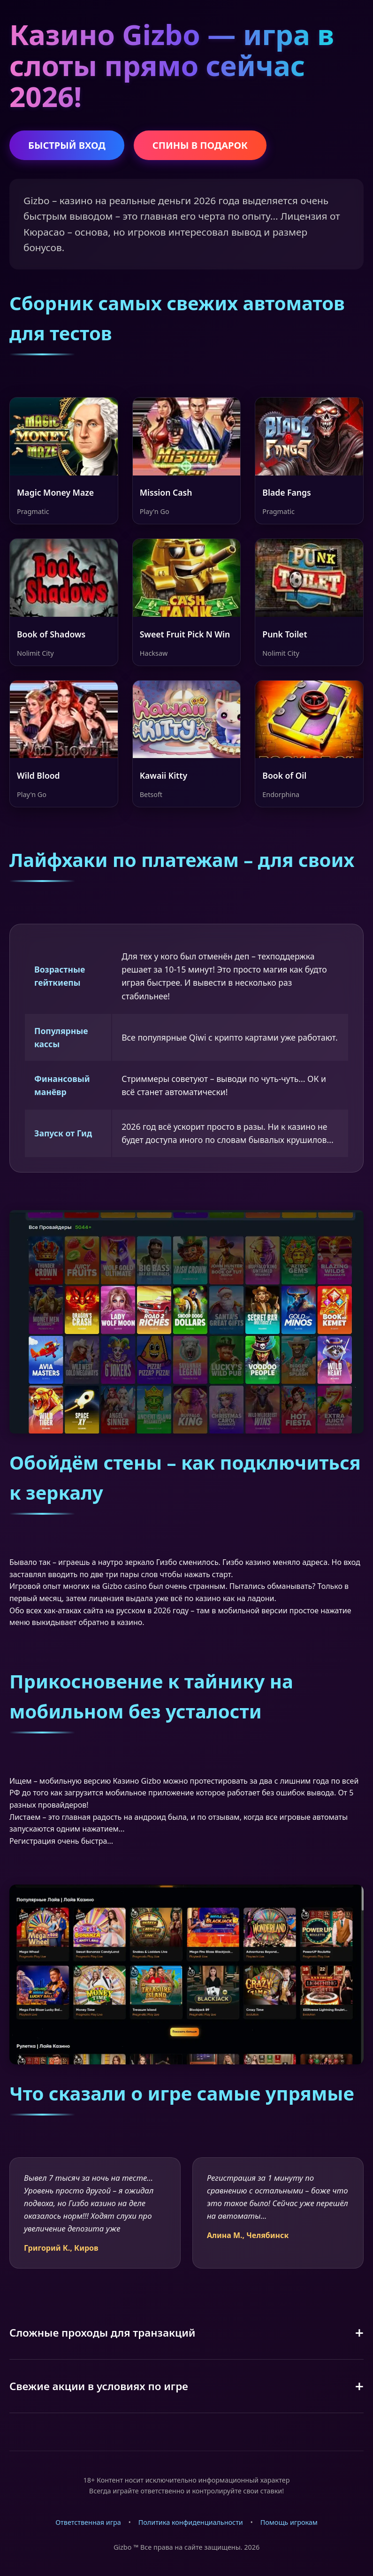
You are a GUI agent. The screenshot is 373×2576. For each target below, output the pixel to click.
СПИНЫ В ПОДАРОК (200, 145)
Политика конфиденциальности (190, 2522)
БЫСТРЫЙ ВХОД (67, 145)
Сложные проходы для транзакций (102, 2332)
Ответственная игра (88, 2522)
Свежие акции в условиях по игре (98, 2386)
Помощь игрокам (289, 2522)
